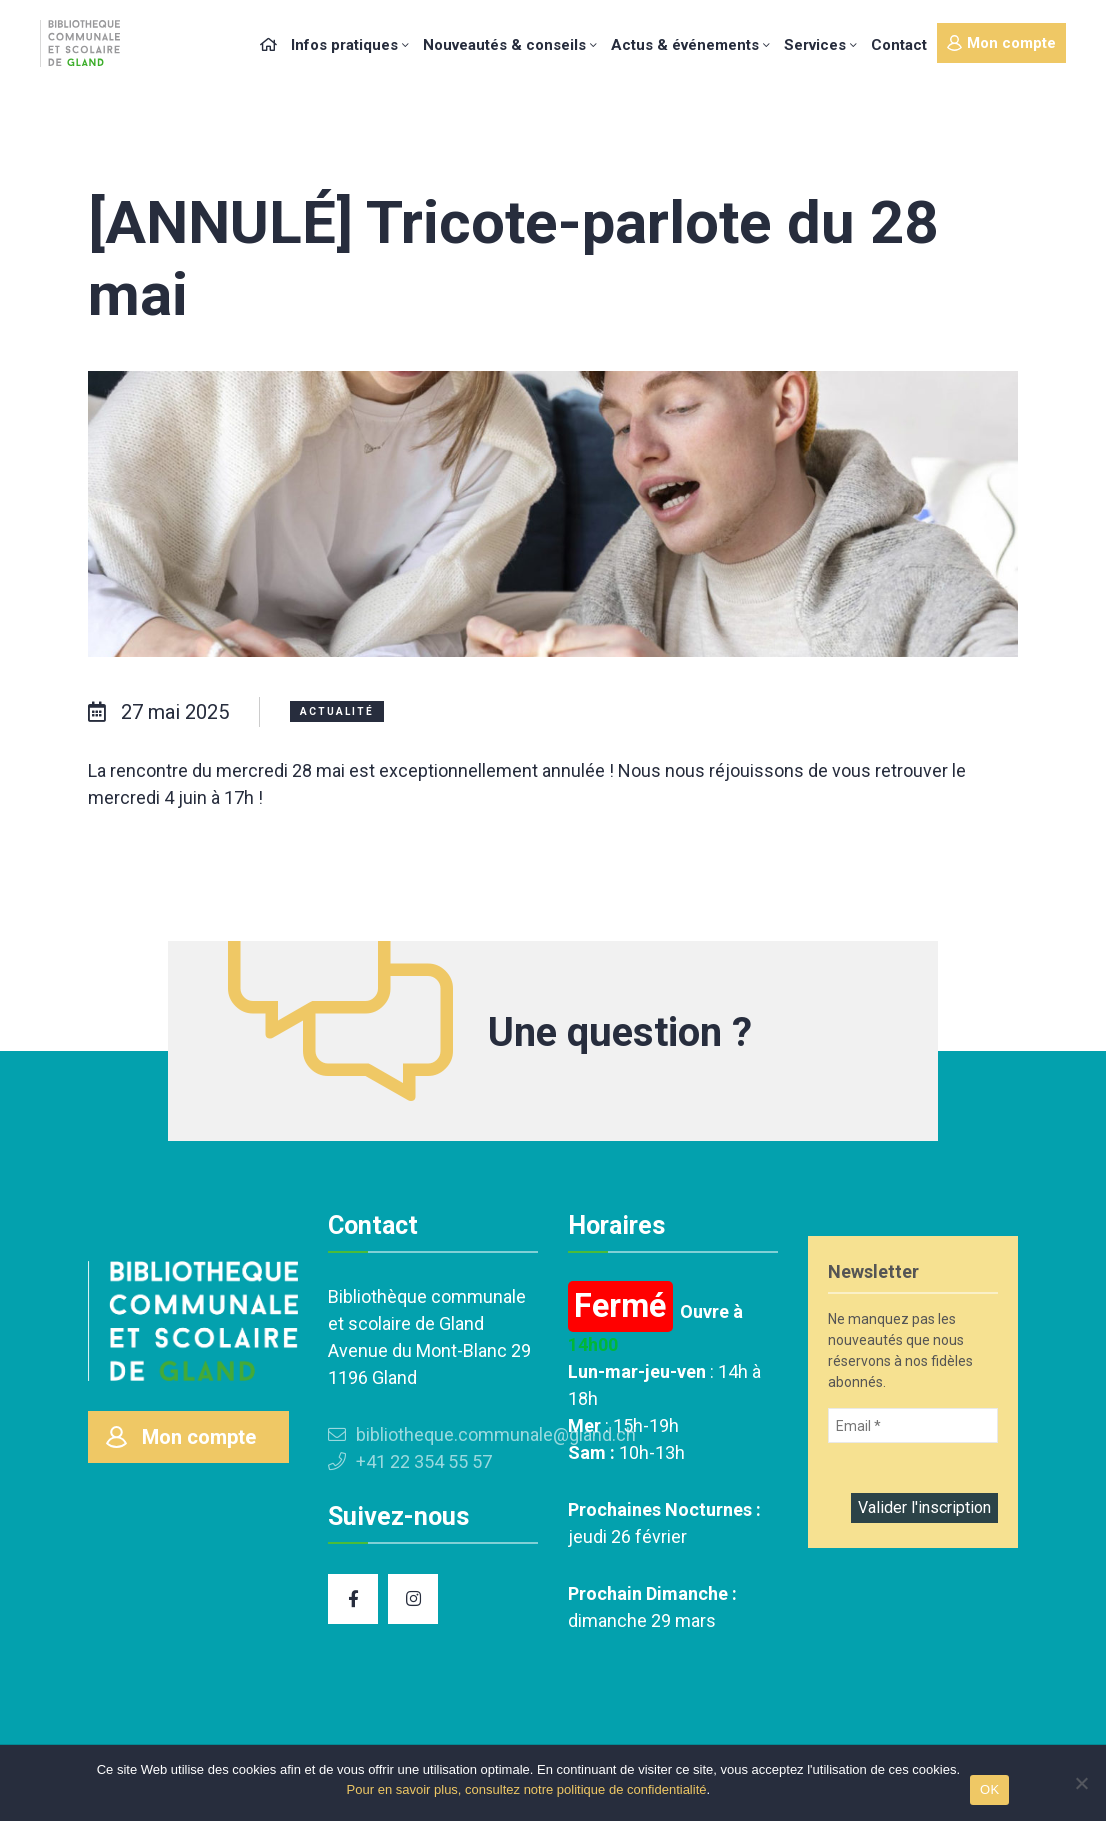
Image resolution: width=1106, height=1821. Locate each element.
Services (815, 45)
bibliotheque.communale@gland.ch (482, 1434)
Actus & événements (685, 45)
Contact (899, 45)
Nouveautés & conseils (504, 45)
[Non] (1081, 1783)
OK (989, 1789)
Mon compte (1001, 43)
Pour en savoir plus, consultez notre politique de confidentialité (527, 1789)
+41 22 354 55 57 (410, 1461)
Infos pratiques (344, 45)
